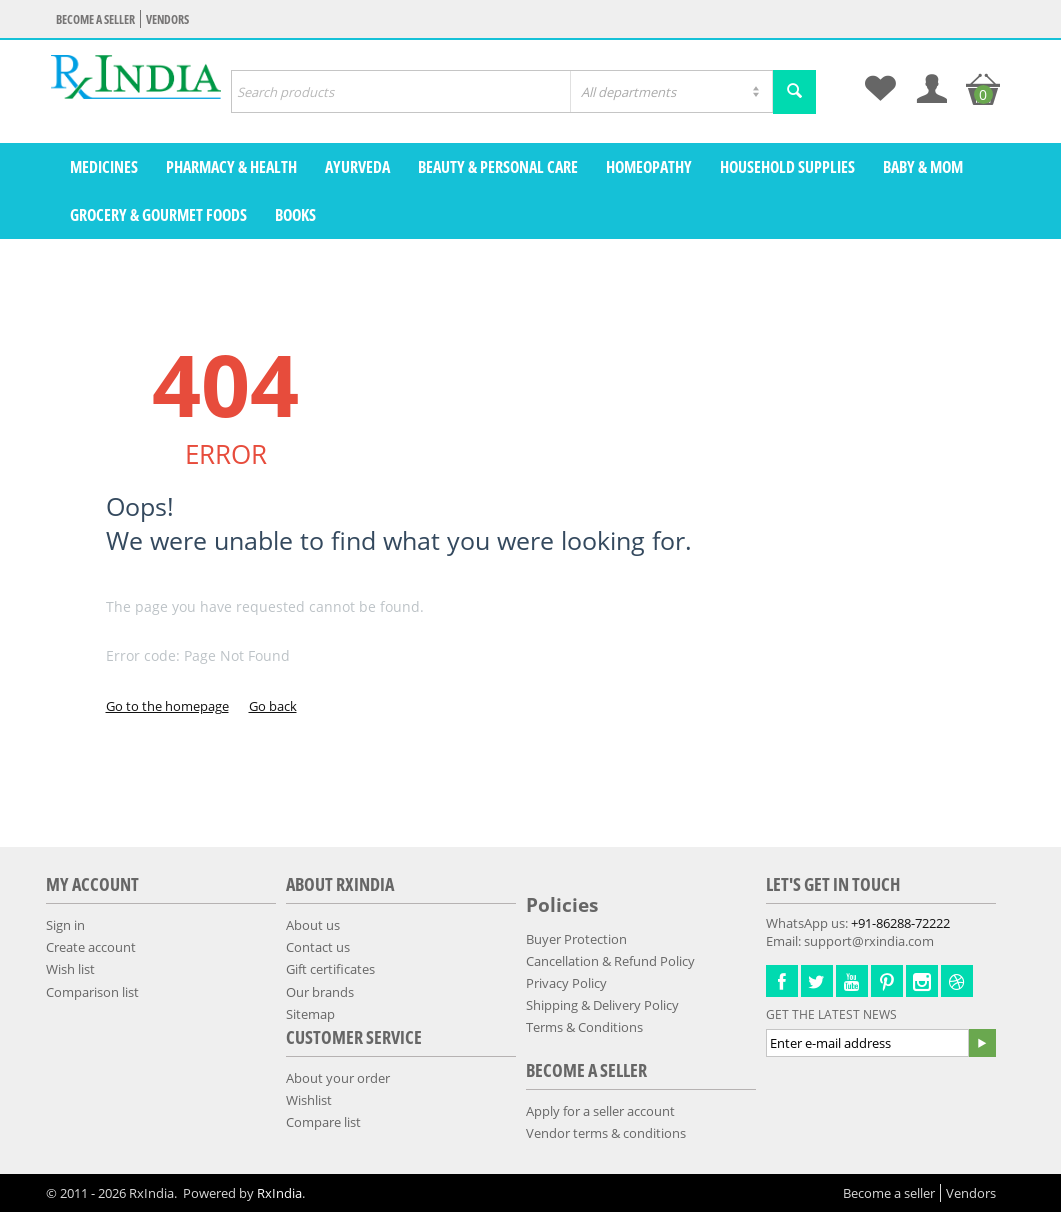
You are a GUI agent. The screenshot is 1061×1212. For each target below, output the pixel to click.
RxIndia (279, 1193)
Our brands (320, 992)
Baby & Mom (923, 167)
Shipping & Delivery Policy (602, 1005)
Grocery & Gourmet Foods (158, 215)
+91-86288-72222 (900, 923)
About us (313, 925)
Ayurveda (357, 167)
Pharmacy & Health (231, 167)
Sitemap (310, 1014)
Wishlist (309, 1100)
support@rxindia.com (869, 941)
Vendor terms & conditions (606, 1133)
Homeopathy (649, 167)
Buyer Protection (576, 939)
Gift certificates (330, 969)
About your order (338, 1078)
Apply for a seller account (600, 1111)
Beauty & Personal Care (498, 167)
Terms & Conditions (584, 1027)
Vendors (167, 19)
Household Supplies (787, 167)
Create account (91, 947)
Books (295, 215)
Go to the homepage (167, 706)
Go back (273, 706)
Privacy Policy (566, 983)
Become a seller (95, 19)
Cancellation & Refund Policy (610, 961)
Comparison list (92, 992)
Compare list (323, 1122)
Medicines (104, 167)
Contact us (318, 947)
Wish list (70, 969)
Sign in (65, 925)
